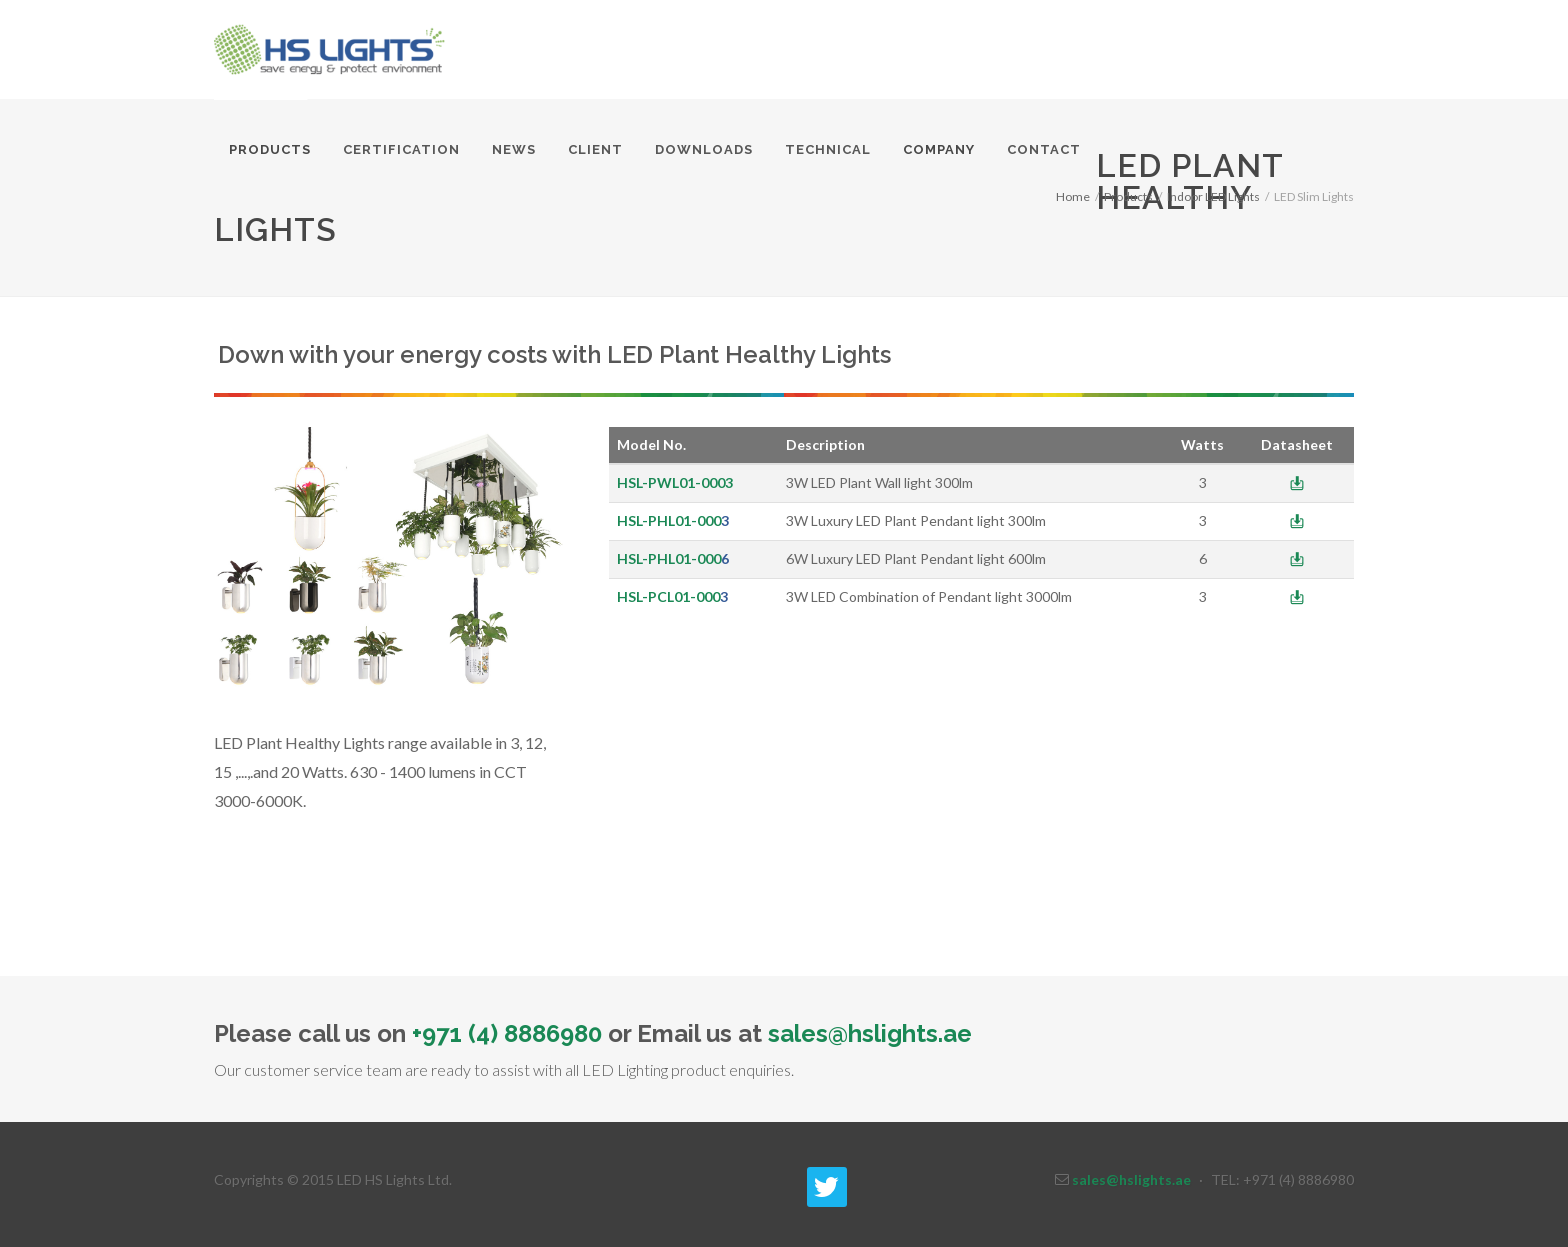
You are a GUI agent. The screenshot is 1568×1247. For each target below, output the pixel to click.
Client (595, 149)
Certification (401, 149)
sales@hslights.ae (870, 1033)
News (514, 149)
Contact (1044, 149)
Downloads (704, 149)
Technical (828, 149)
